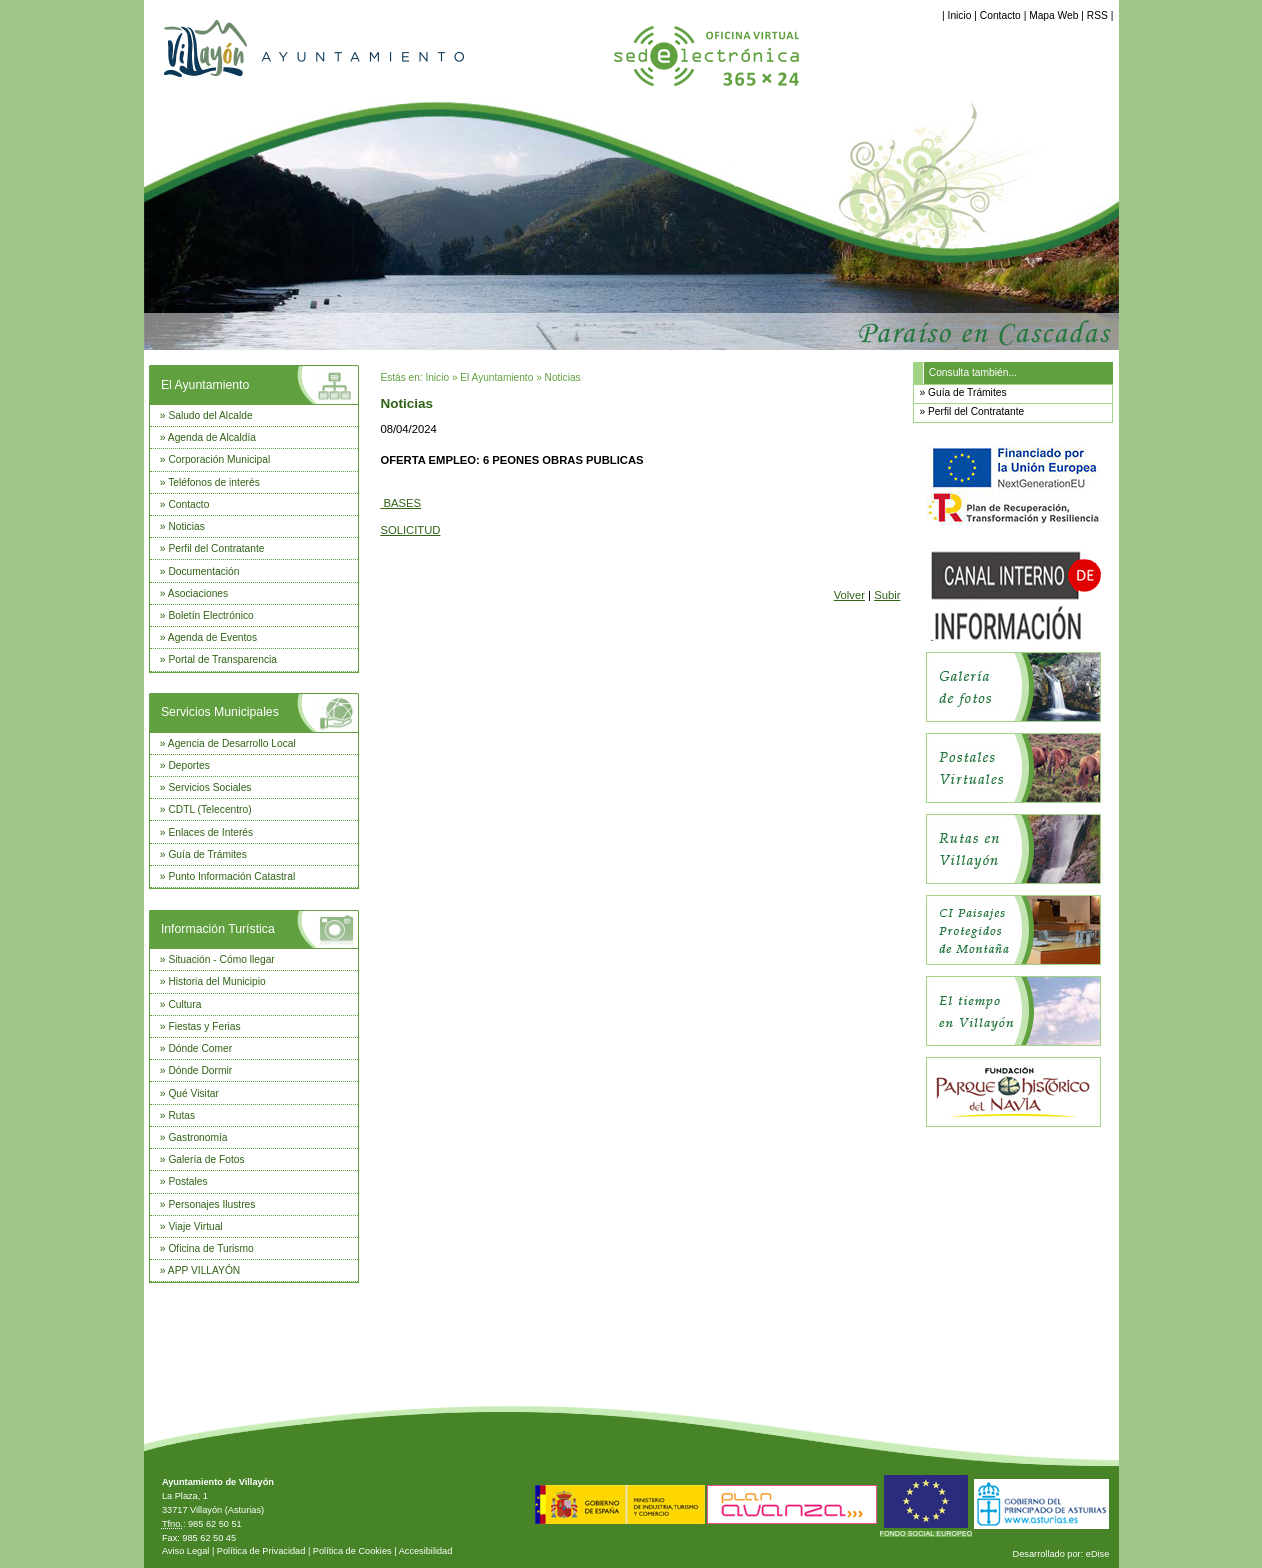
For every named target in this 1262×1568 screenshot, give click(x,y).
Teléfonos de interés (214, 482)
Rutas (181, 1115)
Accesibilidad (426, 1551)
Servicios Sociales (209, 787)
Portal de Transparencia (222, 659)
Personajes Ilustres (211, 1204)
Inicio (960, 15)
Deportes (189, 765)
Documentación (203, 571)
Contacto (1000, 15)
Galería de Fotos (206, 1159)
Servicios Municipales (220, 712)
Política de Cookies (352, 1551)
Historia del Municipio (216, 981)
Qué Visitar (193, 1093)
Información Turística (218, 929)
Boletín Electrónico (210, 615)
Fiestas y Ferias (204, 1026)
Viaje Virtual (195, 1226)
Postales (187, 1181)
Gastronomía (197, 1137)
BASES (400, 503)
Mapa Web (1053, 15)
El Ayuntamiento (205, 385)
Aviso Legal (185, 1551)
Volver (849, 595)
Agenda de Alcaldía (212, 437)
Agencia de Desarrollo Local (232, 743)
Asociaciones (198, 593)
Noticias (186, 526)
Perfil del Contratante (216, 548)
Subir (887, 595)
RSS (1097, 15)
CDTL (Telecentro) (209, 809)
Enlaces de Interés (210, 832)
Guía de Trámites (207, 854)
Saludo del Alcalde (210, 415)
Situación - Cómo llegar (221, 959)
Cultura (184, 1004)
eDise (1098, 1554)
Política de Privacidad (261, 1551)
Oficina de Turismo (210, 1248)
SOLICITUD (410, 530)
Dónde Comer (200, 1048)
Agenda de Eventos (212, 637)
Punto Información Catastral (231, 876)
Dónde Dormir (200, 1070)
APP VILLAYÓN (204, 1270)
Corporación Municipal (219, 459)
